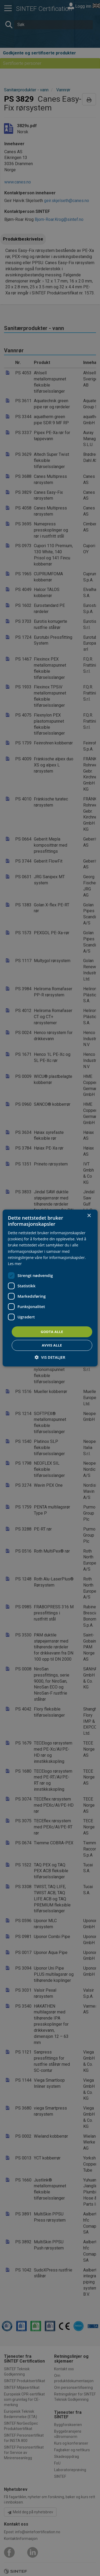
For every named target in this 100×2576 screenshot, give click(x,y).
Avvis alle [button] (52, 1345)
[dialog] (49, 1288)
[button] (50, 1357)
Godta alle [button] (52, 1331)
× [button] (89, 1216)
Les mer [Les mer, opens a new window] (15, 1263)
